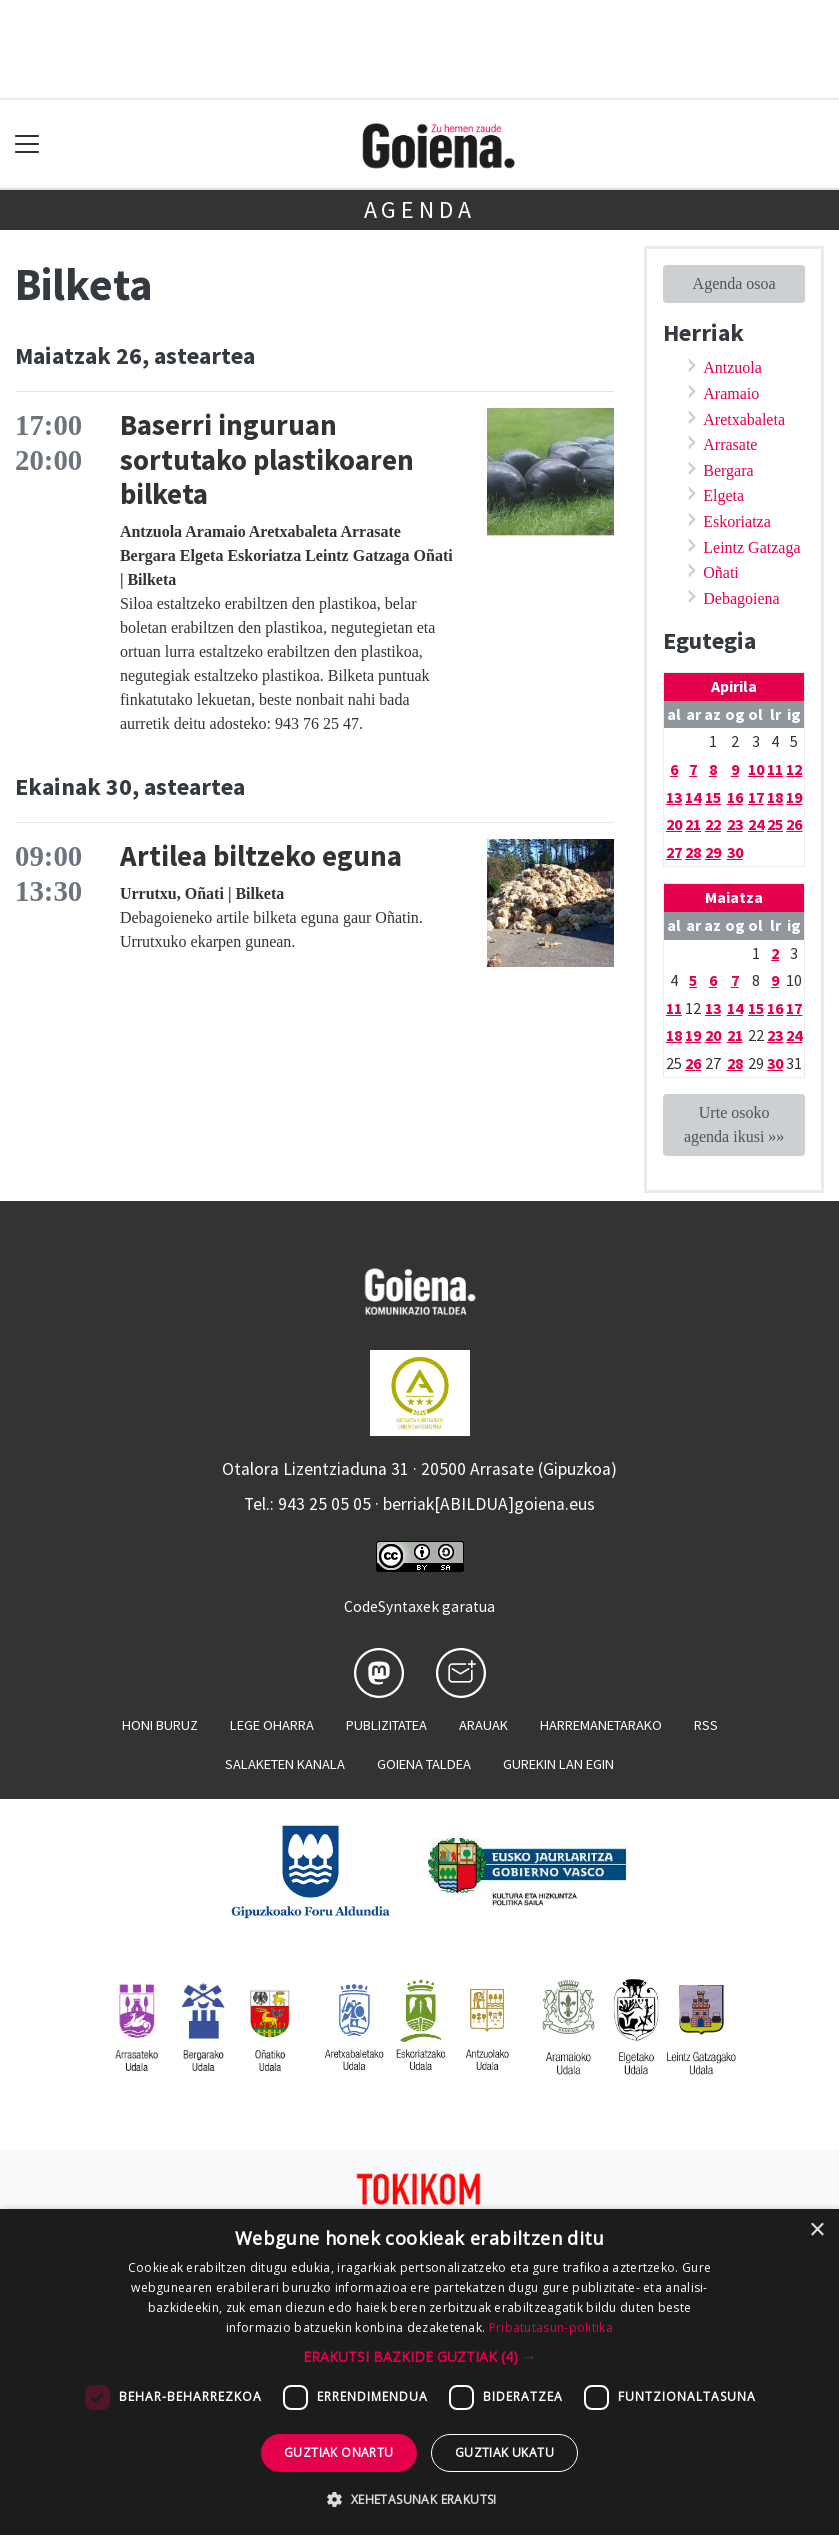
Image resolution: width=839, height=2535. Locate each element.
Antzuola (732, 367)
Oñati (721, 572)
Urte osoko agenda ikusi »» (734, 1124)
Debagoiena (741, 598)
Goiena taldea (424, 1764)
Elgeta (723, 495)
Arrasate (730, 444)
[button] (419, 2356)
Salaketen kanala (285, 1764)
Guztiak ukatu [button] (504, 2452)
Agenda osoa (734, 283)
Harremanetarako (601, 1725)
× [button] (816, 2230)
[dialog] (419, 2372)
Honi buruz (160, 1725)
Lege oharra (272, 1725)
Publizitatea (386, 1725)
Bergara (728, 470)
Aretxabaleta (744, 419)
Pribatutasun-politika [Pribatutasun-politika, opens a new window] (551, 2327)
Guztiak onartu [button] (339, 2452)
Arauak (483, 1725)
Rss (706, 1725)
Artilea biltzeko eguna (261, 856)
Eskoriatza (737, 521)
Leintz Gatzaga (751, 547)
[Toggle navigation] (27, 144)
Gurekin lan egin (558, 1764)
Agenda (420, 209)
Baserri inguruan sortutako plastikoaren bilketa (267, 459)
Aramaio (731, 393)
